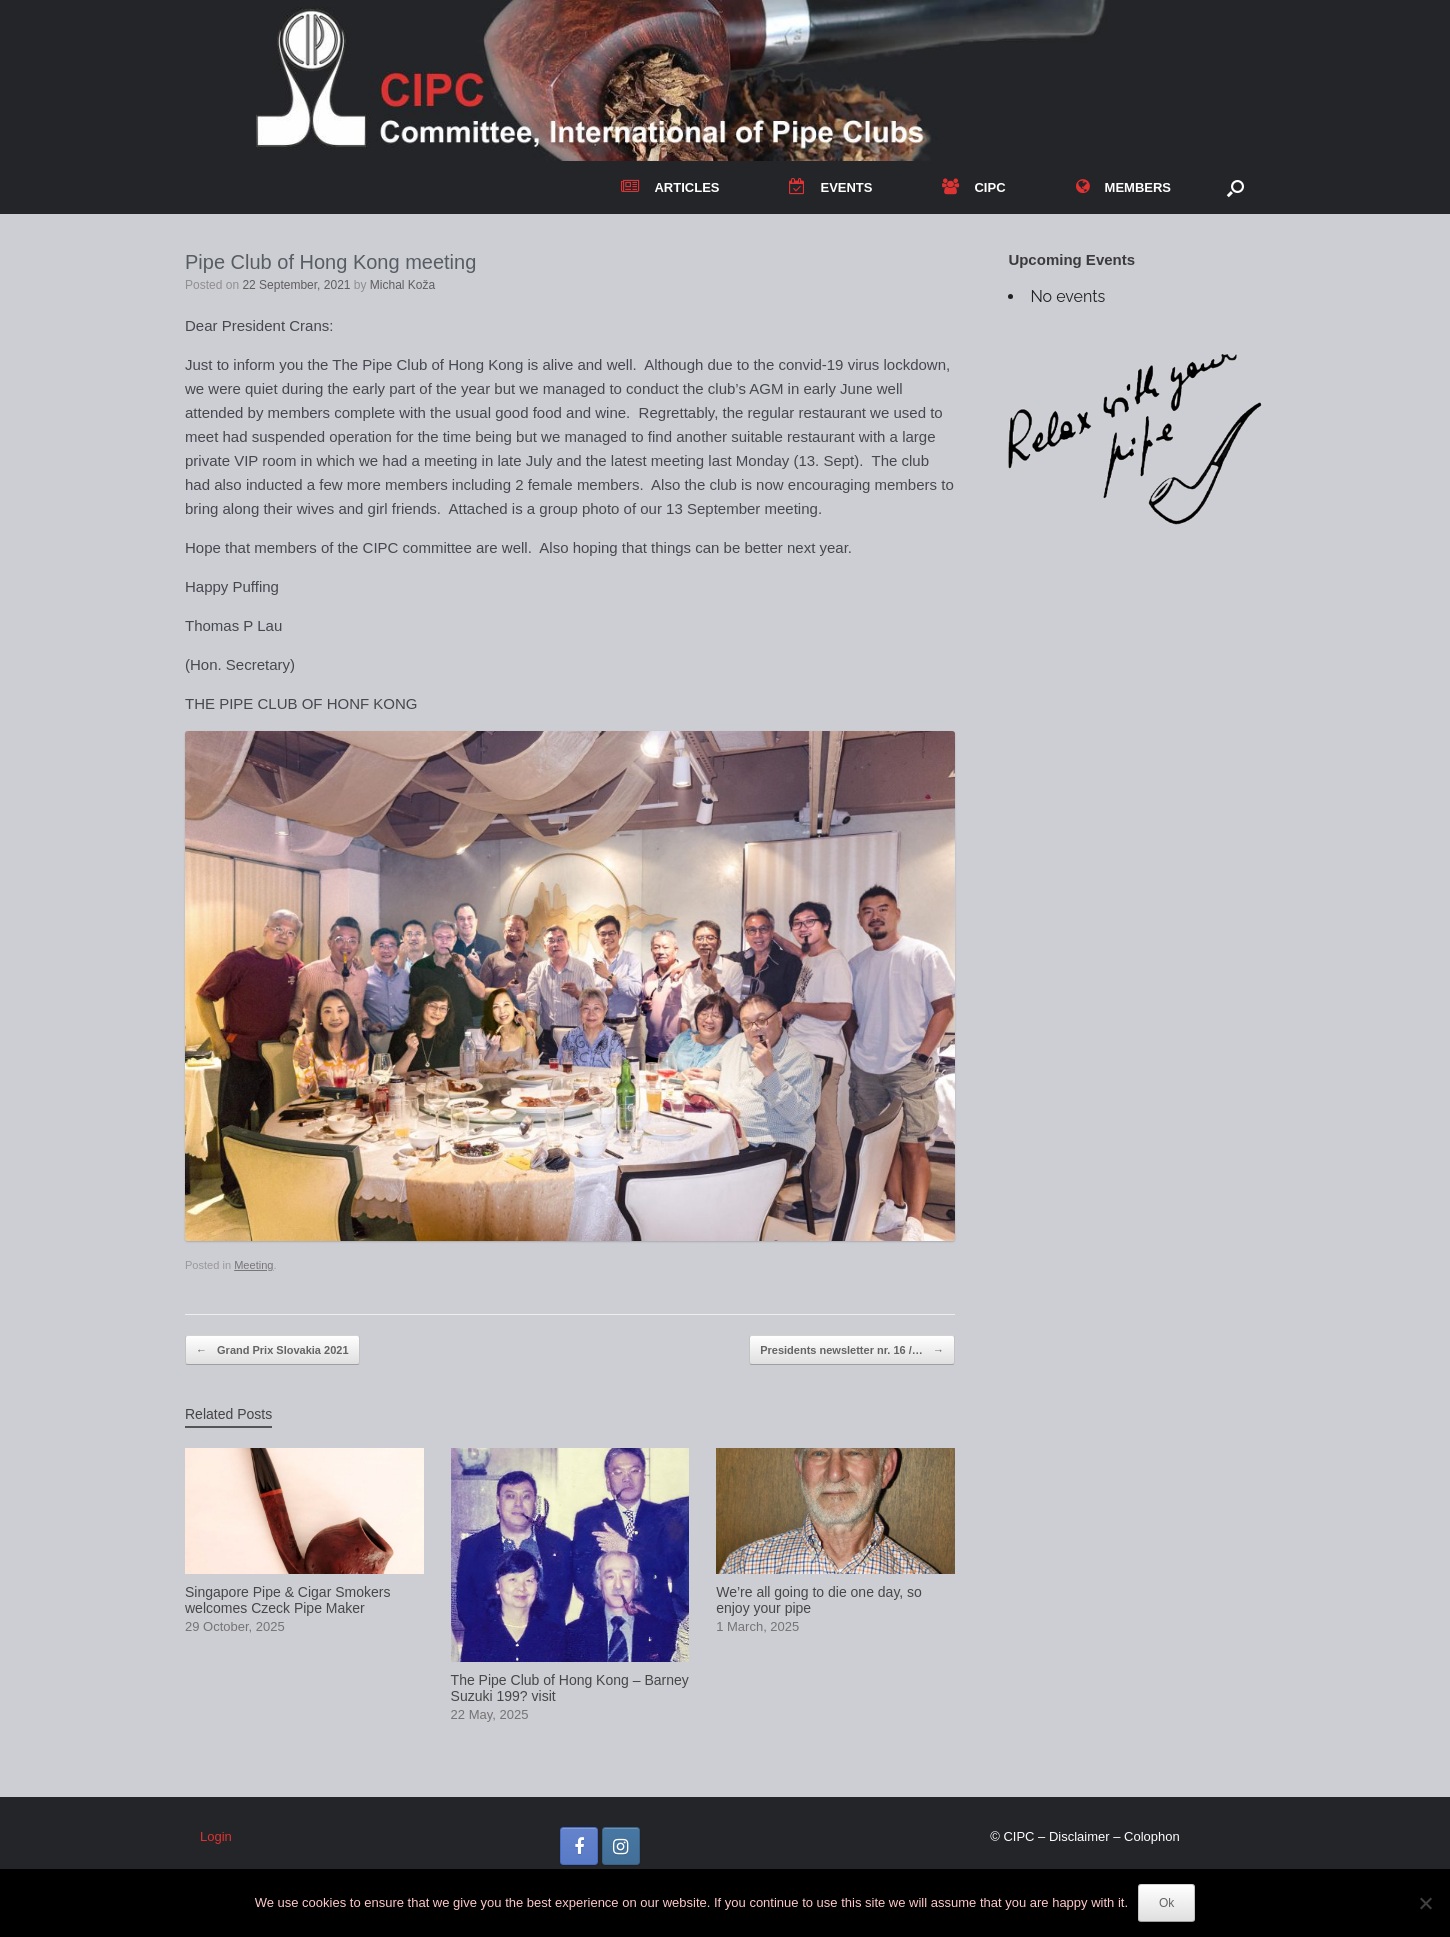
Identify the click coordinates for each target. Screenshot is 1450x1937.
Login (216, 1836)
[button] (1235, 187)
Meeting (253, 1265)
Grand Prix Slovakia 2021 (272, 1350)
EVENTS (830, 187)
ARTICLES (670, 187)
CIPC (973, 187)
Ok (1166, 1903)
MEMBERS (1123, 187)
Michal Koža (402, 285)
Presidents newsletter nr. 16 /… (852, 1350)
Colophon (1152, 1836)
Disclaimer (1079, 1836)
